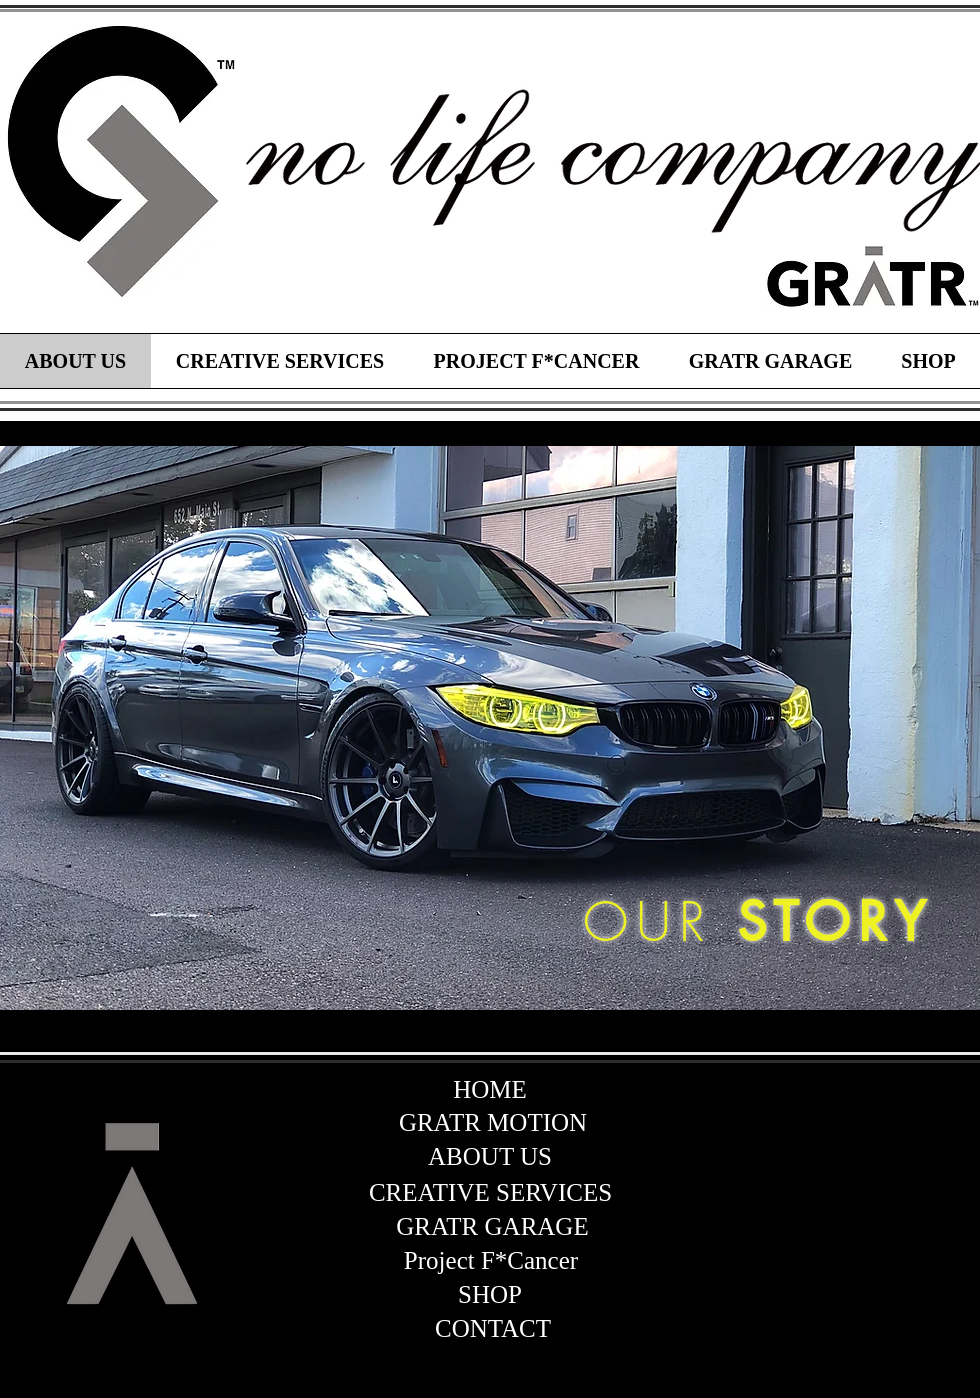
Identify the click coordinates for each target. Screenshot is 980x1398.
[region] (120, 163)
